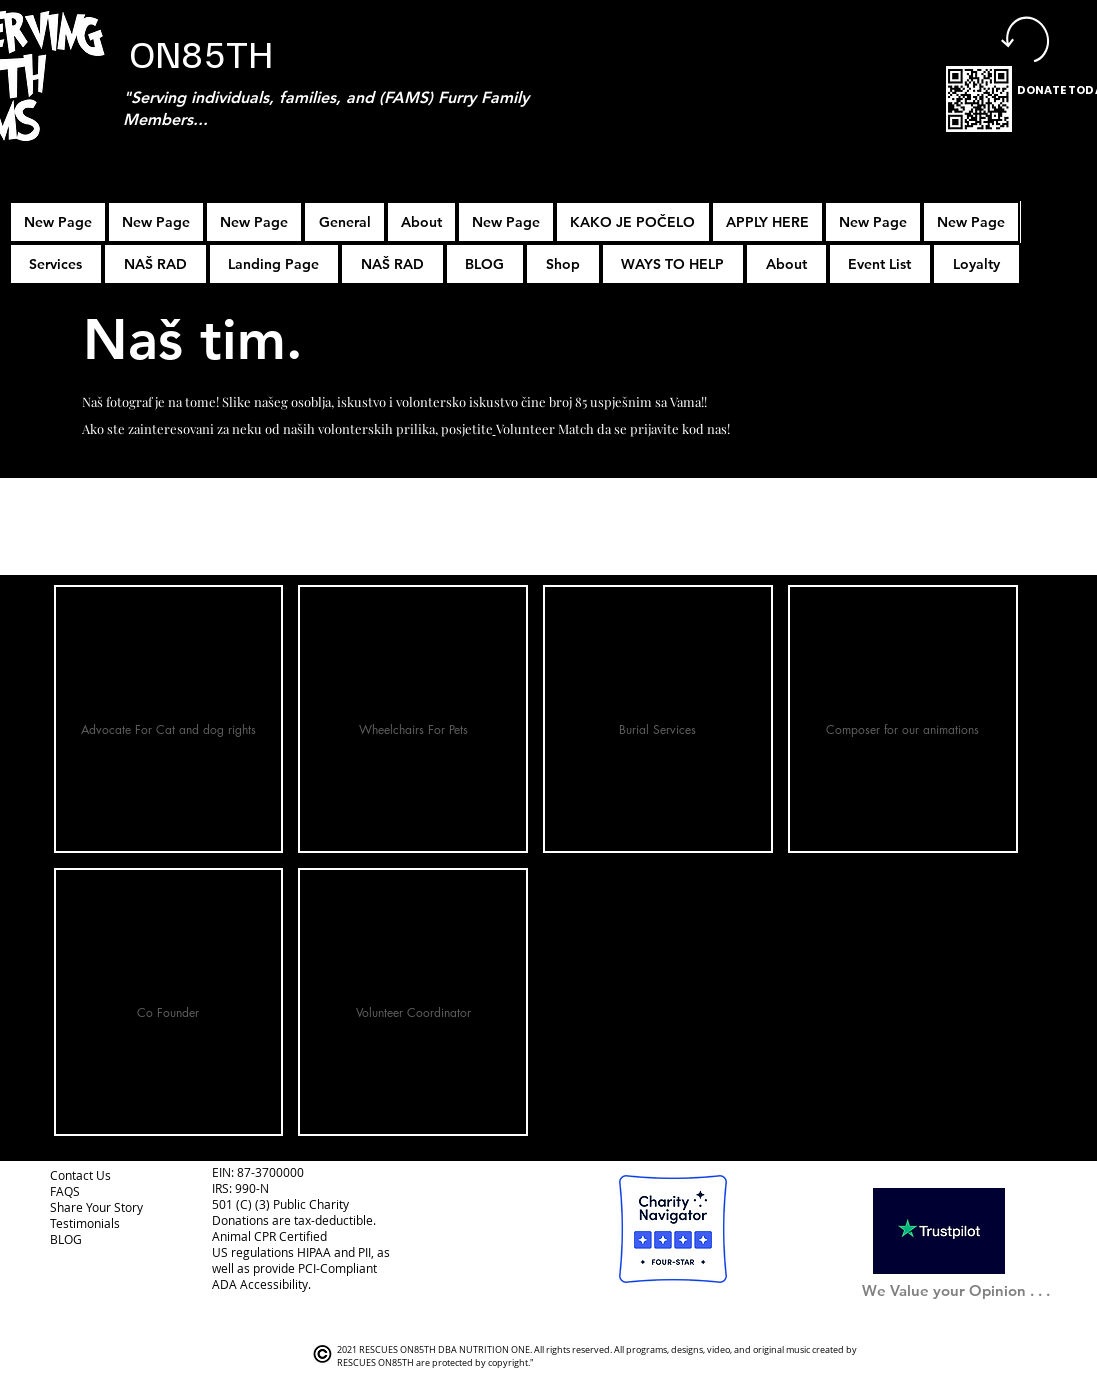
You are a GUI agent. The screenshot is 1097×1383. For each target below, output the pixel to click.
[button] (767, 222)
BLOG (66, 1239)
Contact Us (80, 1175)
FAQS (65, 1191)
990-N (250, 1188)
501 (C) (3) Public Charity (280, 1204)
